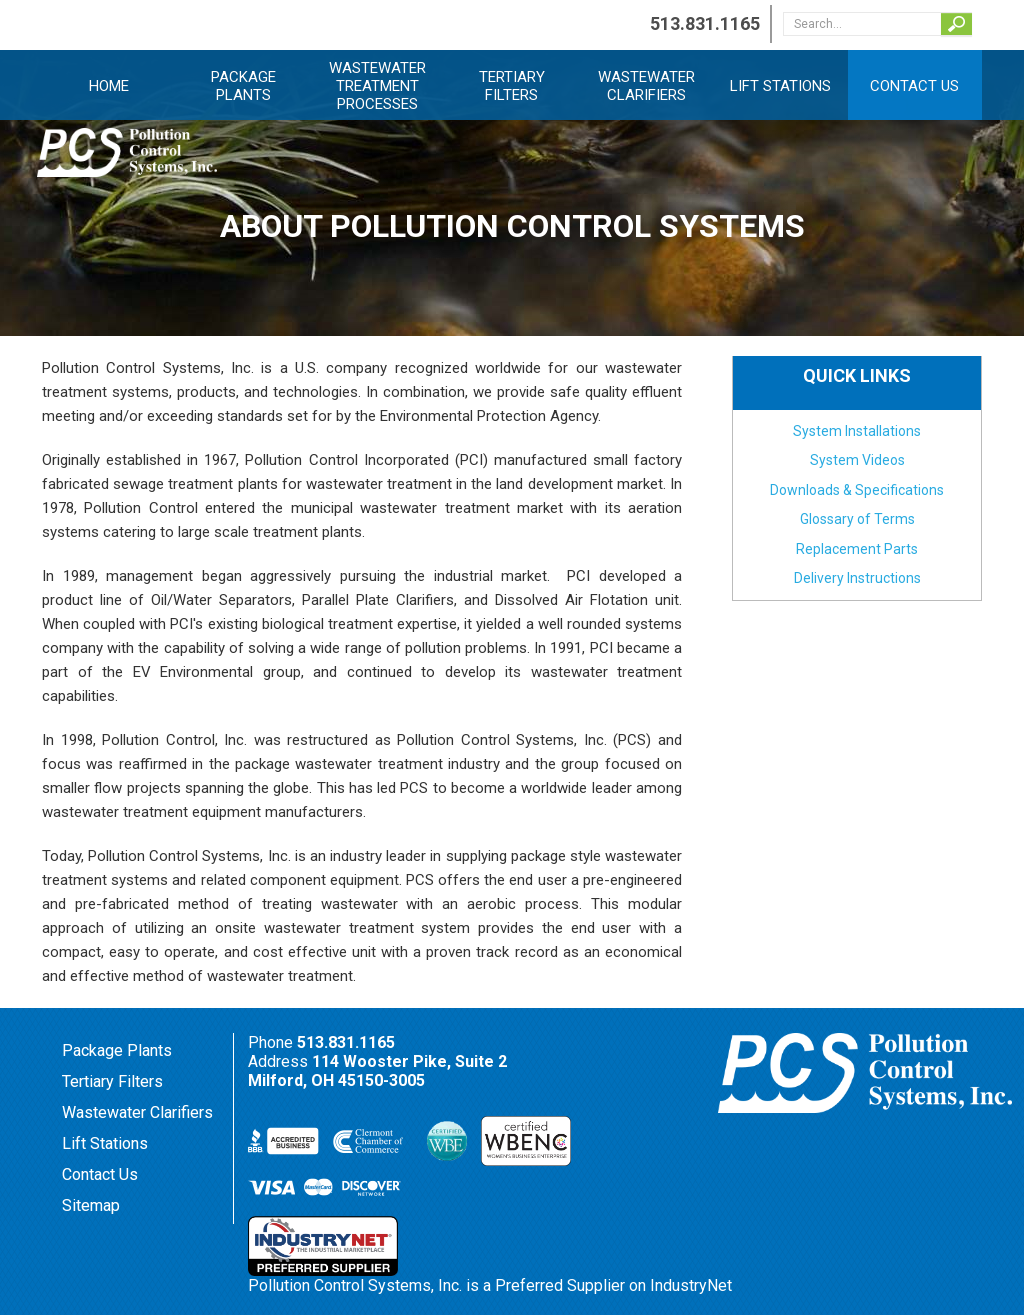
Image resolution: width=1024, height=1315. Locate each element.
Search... (956, 24)
